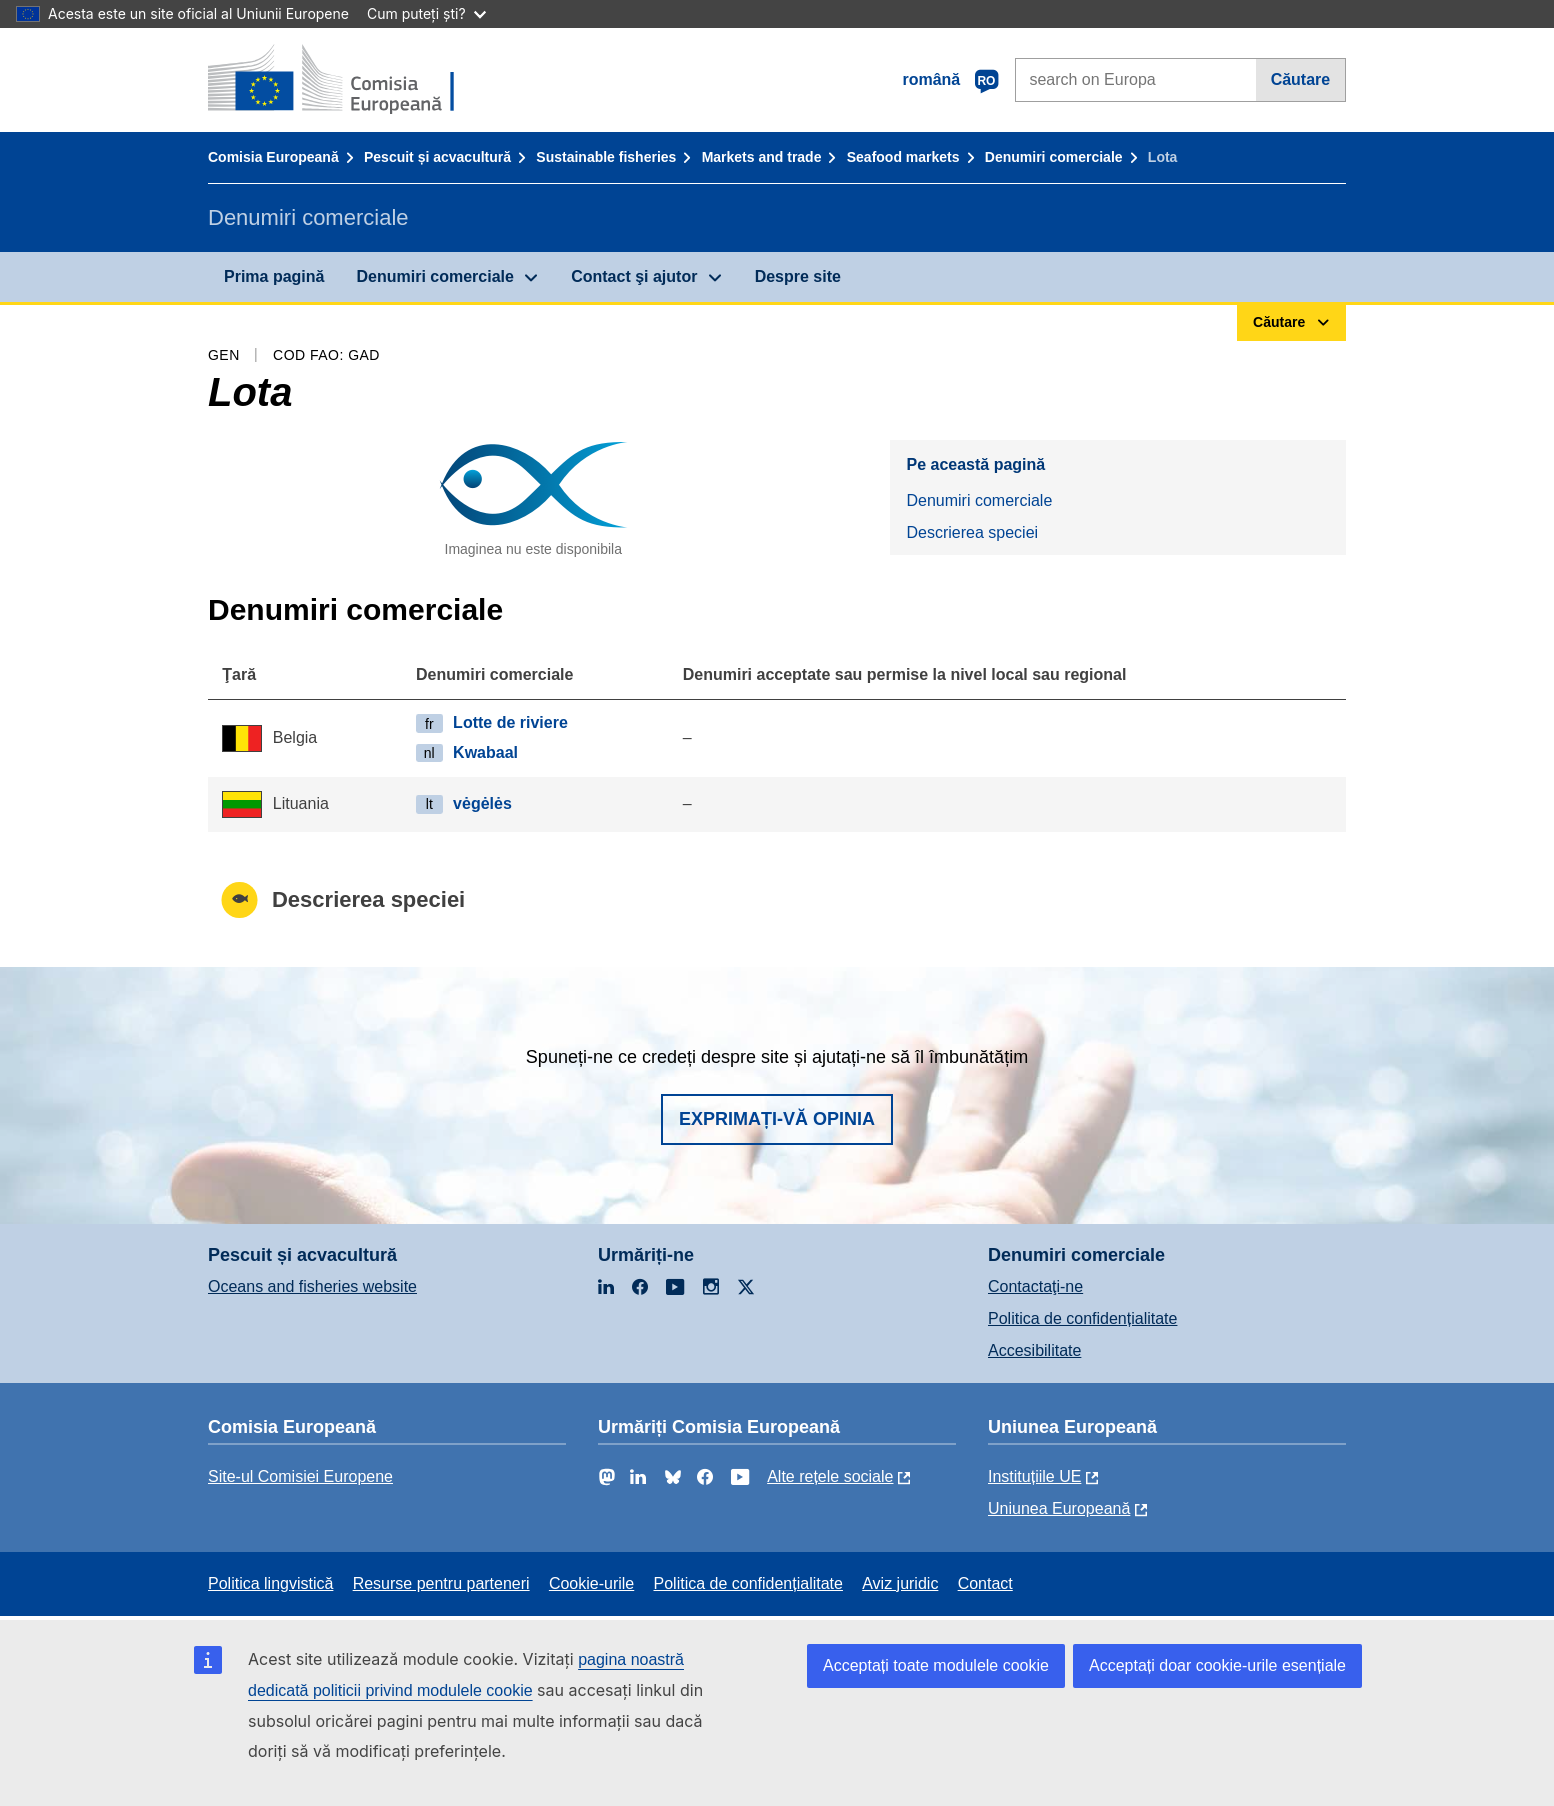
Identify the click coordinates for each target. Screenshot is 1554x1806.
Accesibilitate (1034, 1350)
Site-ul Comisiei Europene (300, 1476)
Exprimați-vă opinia (777, 1119)
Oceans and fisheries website (312, 1286)
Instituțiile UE (1034, 1476)
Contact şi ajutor (634, 276)
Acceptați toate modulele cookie (936, 1665)
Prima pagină (274, 276)
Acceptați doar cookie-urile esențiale (1217, 1665)
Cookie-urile (591, 1583)
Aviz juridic (900, 1583)
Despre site (798, 276)
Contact (985, 1583)
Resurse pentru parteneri (441, 1583)
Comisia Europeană (273, 157)
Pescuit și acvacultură (437, 157)
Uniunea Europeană (1059, 1508)
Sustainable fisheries (606, 157)
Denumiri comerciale (1054, 157)
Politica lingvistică (270, 1583)
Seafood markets (903, 157)
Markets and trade (762, 157)
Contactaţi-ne (1035, 1286)
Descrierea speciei (972, 532)
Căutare (1301, 79)
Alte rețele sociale (830, 1476)
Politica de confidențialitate (1082, 1318)
